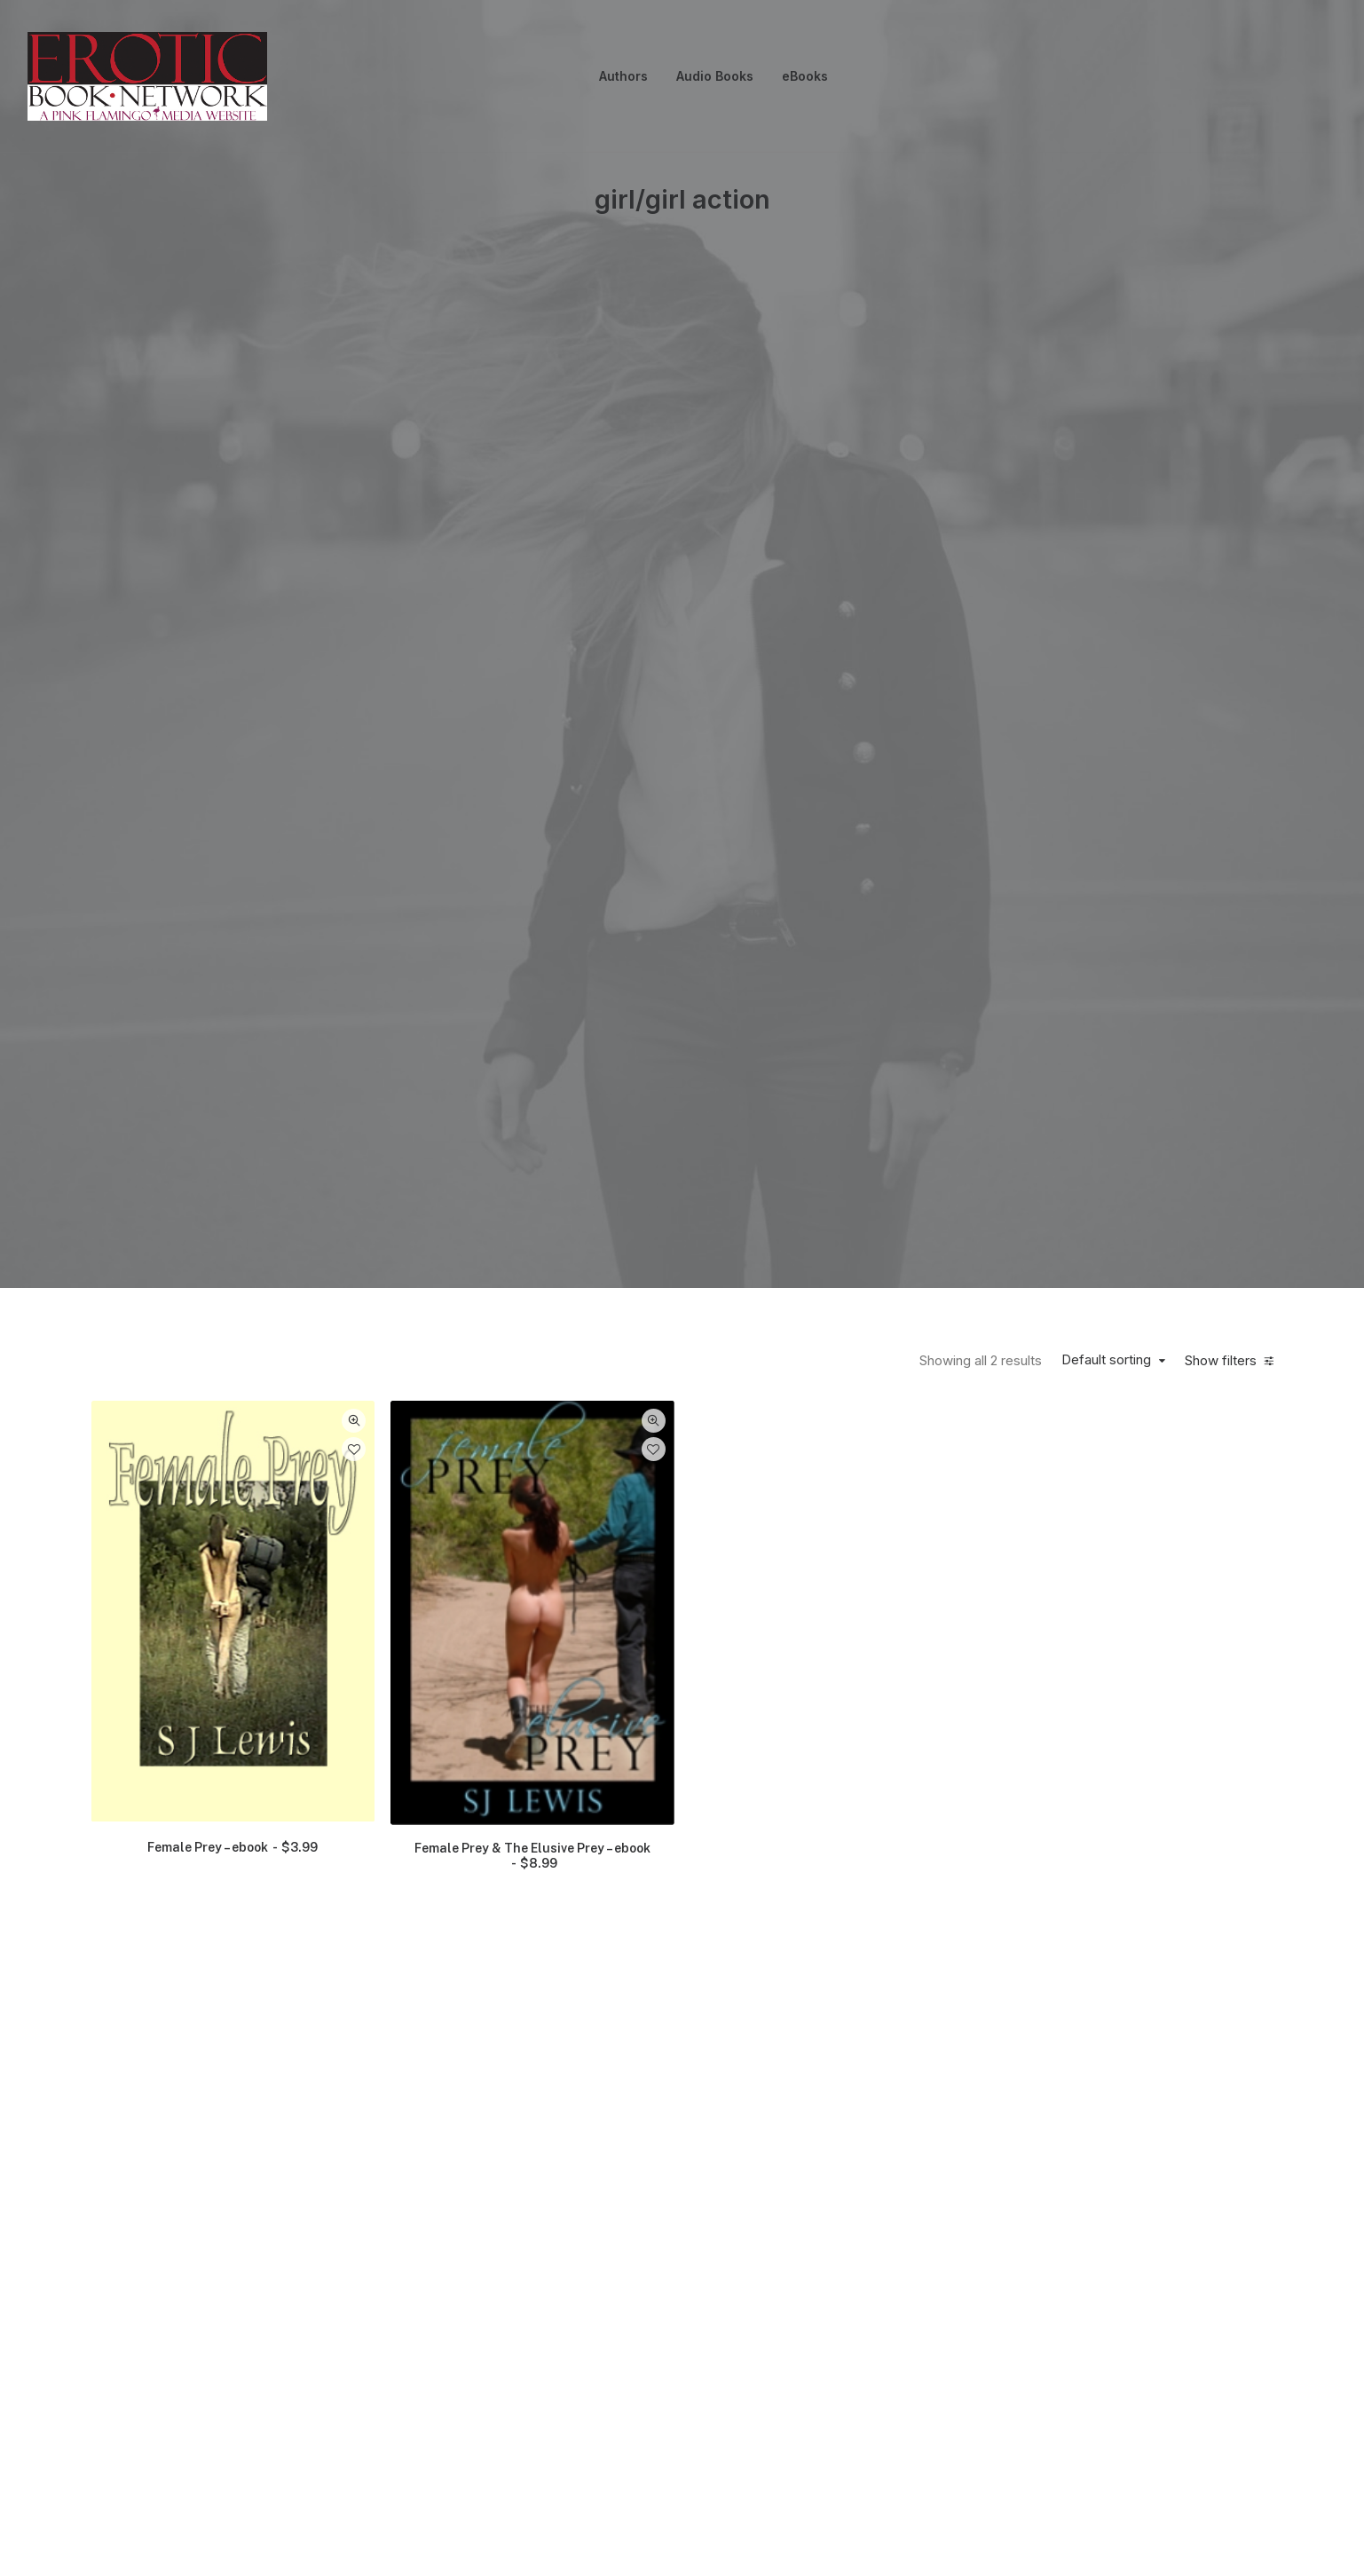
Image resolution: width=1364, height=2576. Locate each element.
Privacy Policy (567, 2385)
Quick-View (354, 452)
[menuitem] (623, 76)
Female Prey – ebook (232, 879)
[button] (233, 642)
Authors (623, 75)
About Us (337, 2385)
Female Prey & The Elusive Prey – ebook (532, 887)
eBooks (805, 75)
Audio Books (714, 75)
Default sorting (1106, 391)
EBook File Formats (965, 2396)
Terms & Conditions (760, 2396)
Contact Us (138, 2385)
